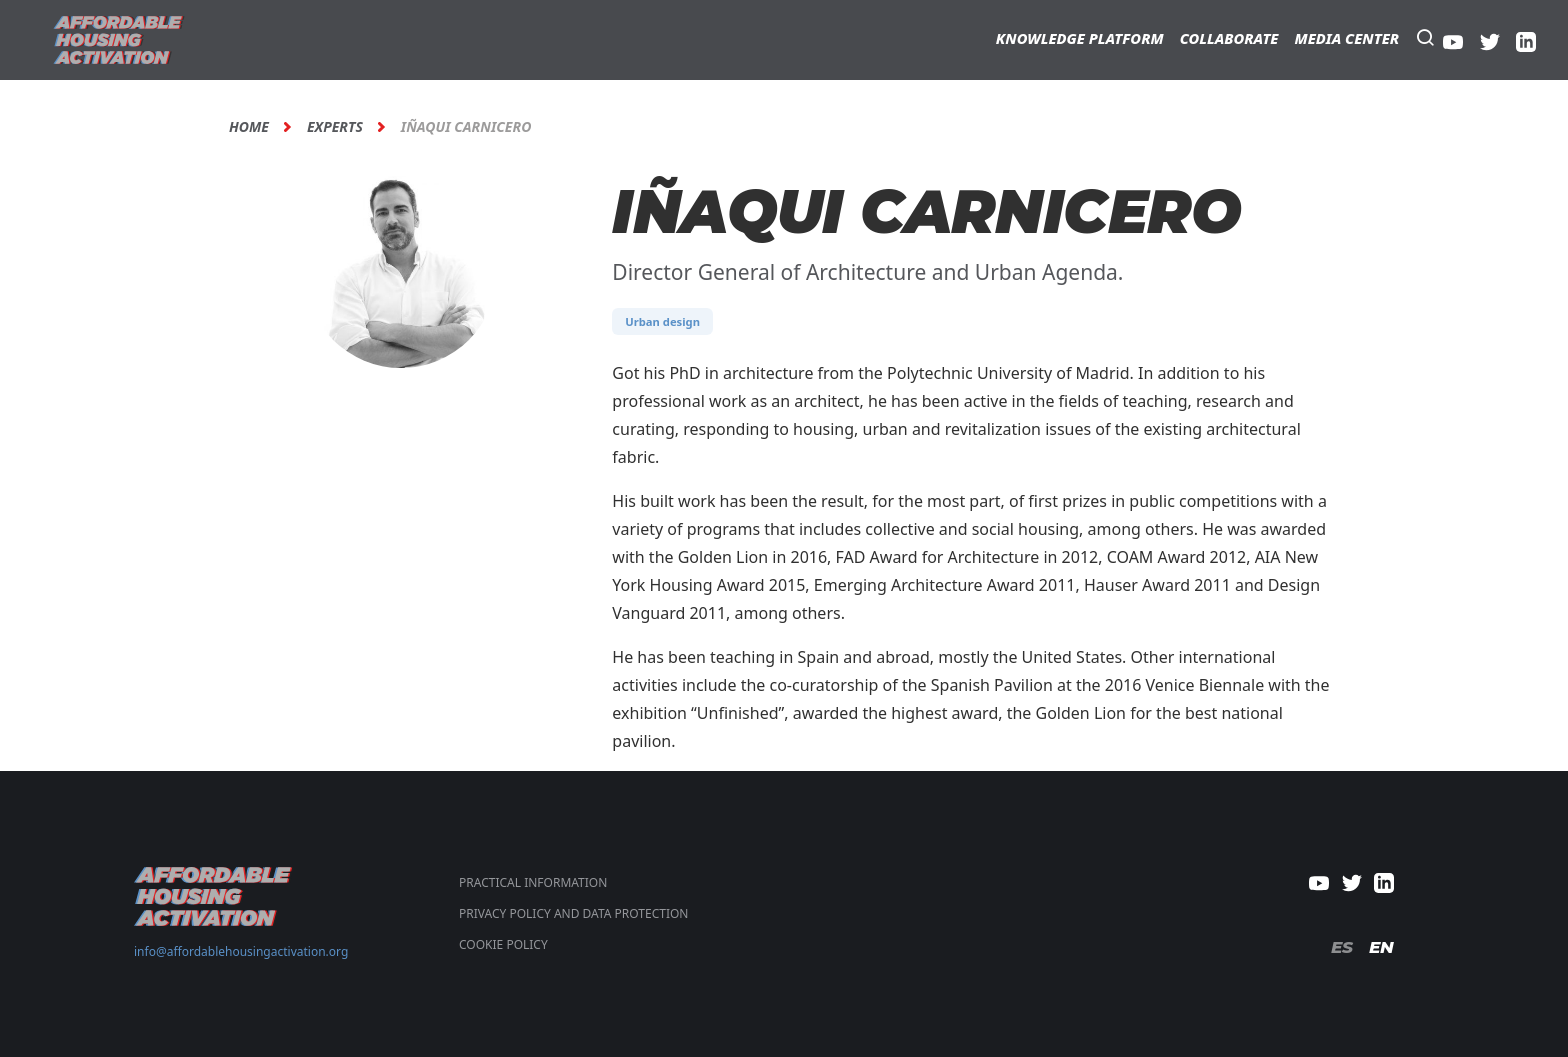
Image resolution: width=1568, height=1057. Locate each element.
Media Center (1346, 38)
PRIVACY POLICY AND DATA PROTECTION (573, 913)
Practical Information (533, 882)
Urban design (662, 321)
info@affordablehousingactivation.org (241, 951)
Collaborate (1229, 38)
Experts (335, 127)
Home (249, 127)
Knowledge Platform (1080, 38)
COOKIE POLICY (503, 944)
